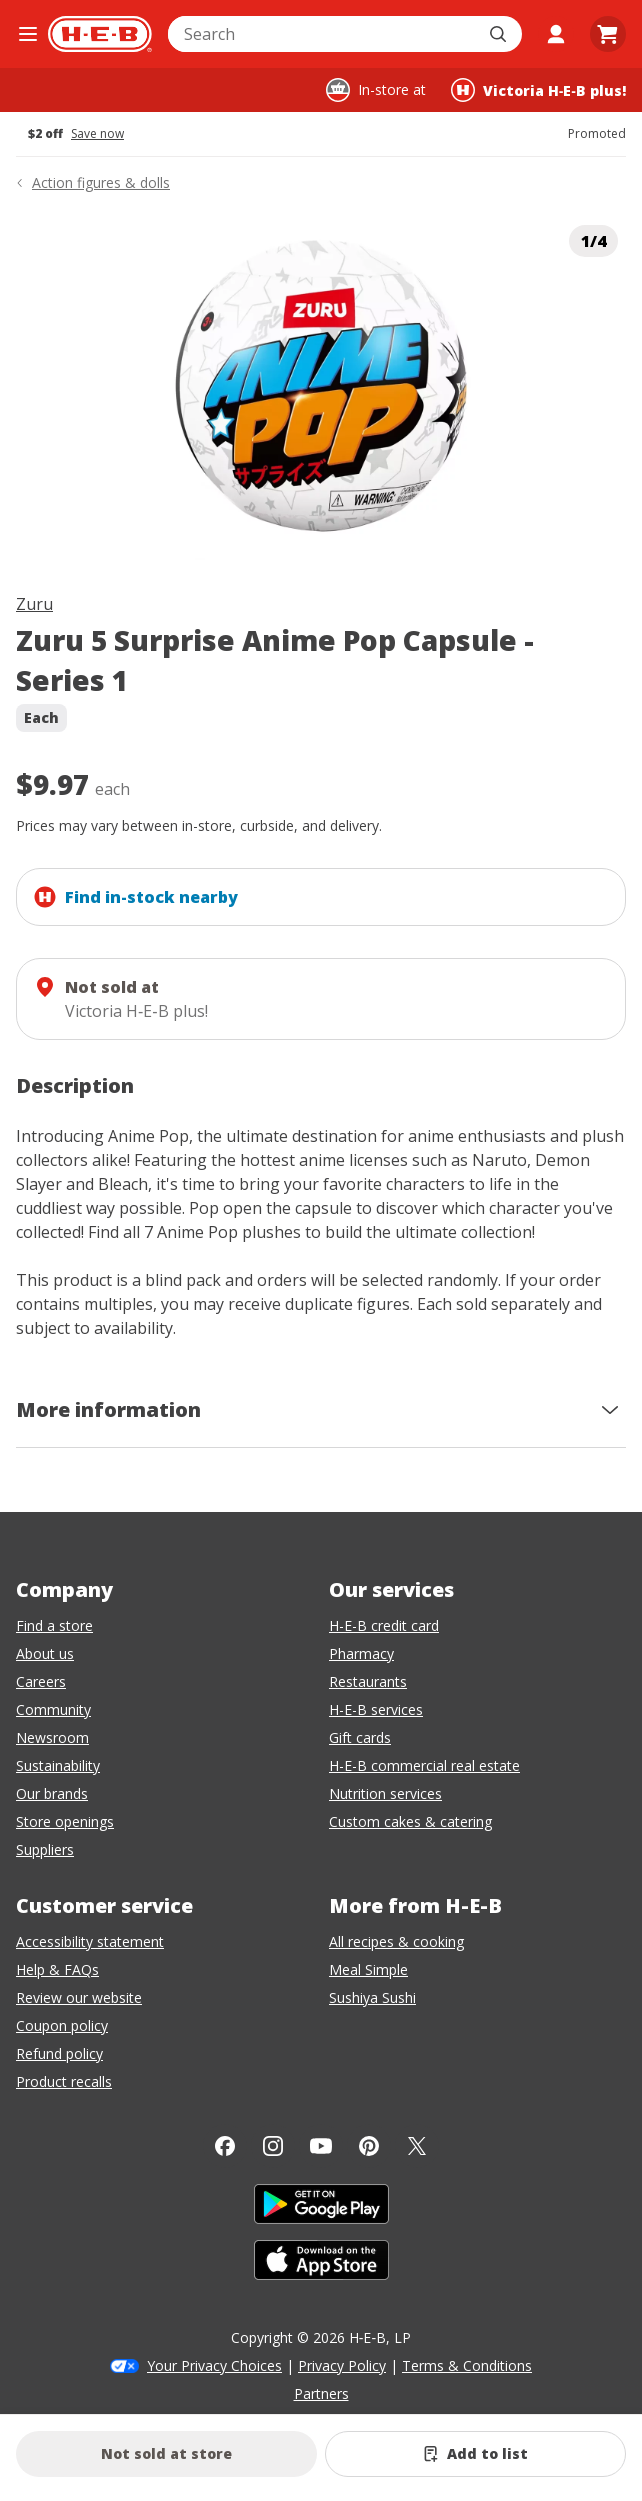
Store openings (65, 1821)
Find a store (54, 1625)
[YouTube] (321, 2146)
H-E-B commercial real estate (424, 1765)
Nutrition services (385, 1793)
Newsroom (52, 1737)
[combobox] (323, 34)
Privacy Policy (342, 2365)
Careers (41, 1681)
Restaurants (368, 1681)
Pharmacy (361, 1653)
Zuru (34, 604)
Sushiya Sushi (372, 1997)
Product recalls (64, 2081)
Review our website (79, 1997)
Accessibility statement (90, 1941)
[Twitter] (417, 2146)
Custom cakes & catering (410, 1821)
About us (45, 1653)
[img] (321, 388)
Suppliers (45, 1849)
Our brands (52, 1793)
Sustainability (58, 1765)
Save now (97, 134)
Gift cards (360, 1737)
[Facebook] (225, 2146)
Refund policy (59, 2053)
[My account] (556, 34)
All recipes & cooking (396, 1941)
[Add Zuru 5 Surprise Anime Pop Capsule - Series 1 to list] (475, 2454)
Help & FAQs (57, 1969)
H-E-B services (376, 1709)
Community (53, 1709)
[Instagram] (273, 2146)
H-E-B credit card (384, 1625)
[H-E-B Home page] (100, 34)
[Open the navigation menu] (28, 34)
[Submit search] (500, 34)
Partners (321, 2393)
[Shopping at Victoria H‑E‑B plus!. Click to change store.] (538, 90)
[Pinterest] (369, 2146)
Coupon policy (62, 2025)
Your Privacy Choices (214, 2365)
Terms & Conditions (467, 2365)
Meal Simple (368, 1969)
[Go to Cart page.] (608, 34)
